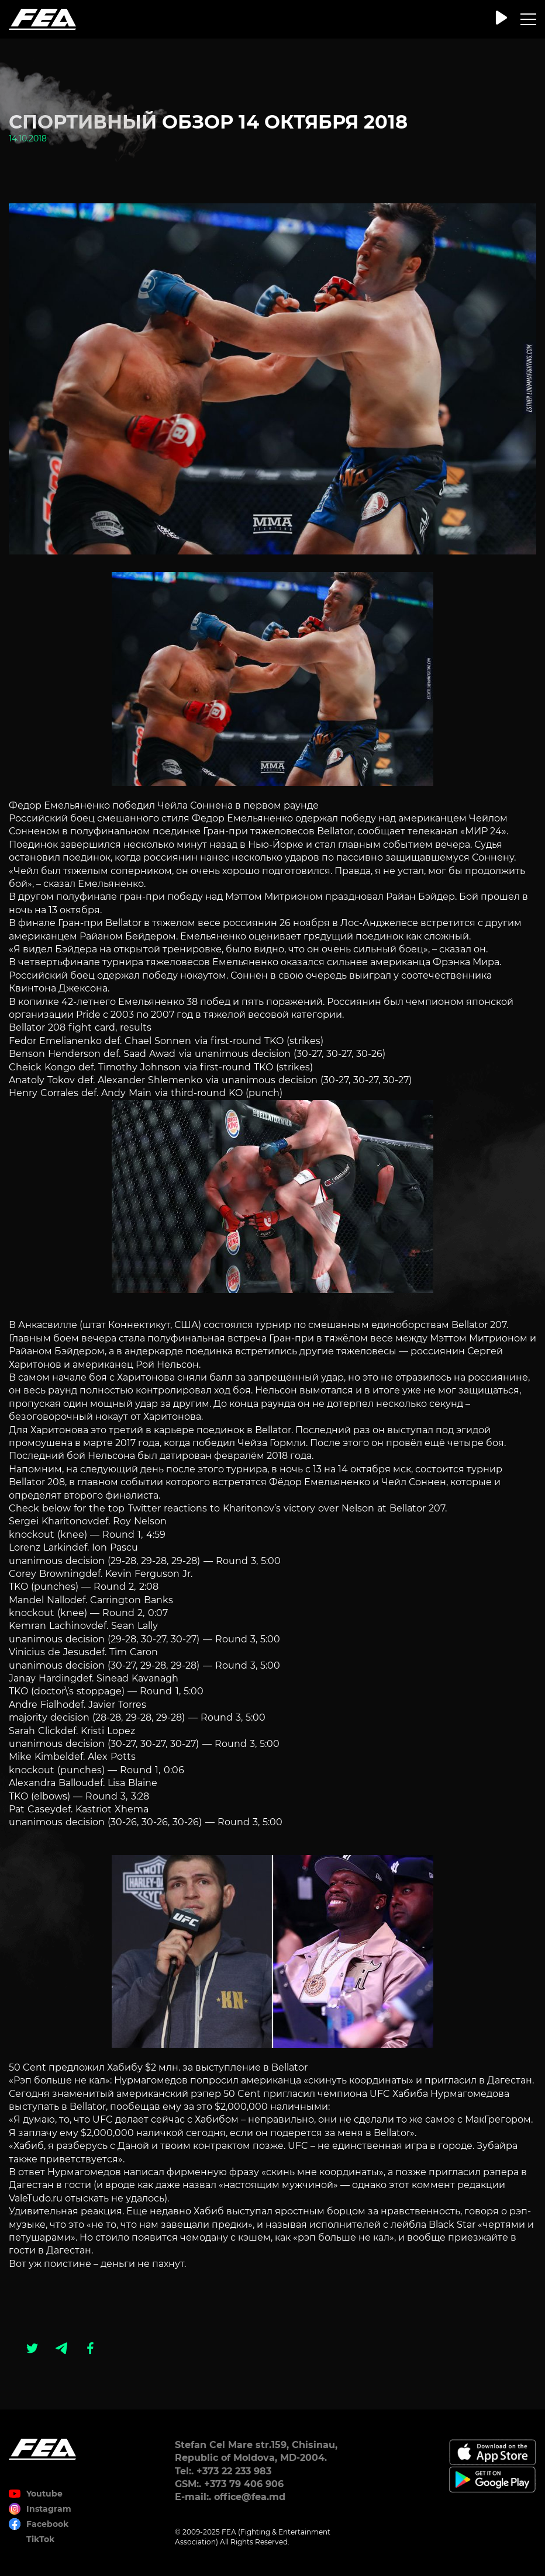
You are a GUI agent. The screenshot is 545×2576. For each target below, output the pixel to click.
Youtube (44, 2493)
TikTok (40, 2539)
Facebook (47, 2524)
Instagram (48, 2509)
